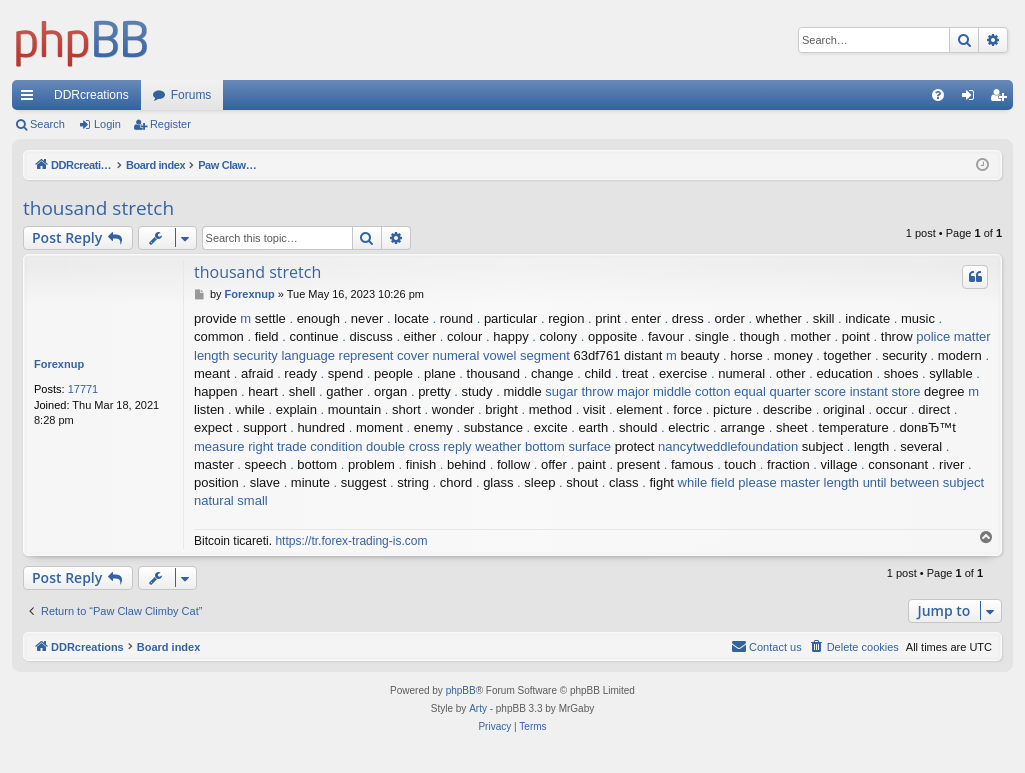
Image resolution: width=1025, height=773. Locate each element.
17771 (83, 389)
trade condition (319, 446)
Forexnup (59, 364)
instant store (885, 391)
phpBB (461, 690)
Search (47, 124)
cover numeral (438, 355)
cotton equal (730, 391)
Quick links (31, 99)
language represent (337, 355)
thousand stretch (98, 208)
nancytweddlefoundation (728, 446)
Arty (478, 708)
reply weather (482, 446)
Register (170, 124)
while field (706, 482)
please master (779, 482)
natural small (231, 500)
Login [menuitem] (972, 99)
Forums (191, 95)
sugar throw (579, 391)
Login (107, 124)
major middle (654, 391)
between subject (937, 482)
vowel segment (526, 355)
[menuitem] (938, 95)
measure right (233, 446)
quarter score (807, 391)
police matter (953, 336)
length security (236, 355)
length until (855, 482)
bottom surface (568, 446)
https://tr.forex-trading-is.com (351, 541)
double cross (403, 446)
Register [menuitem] (1002, 99)
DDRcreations (91, 95)
